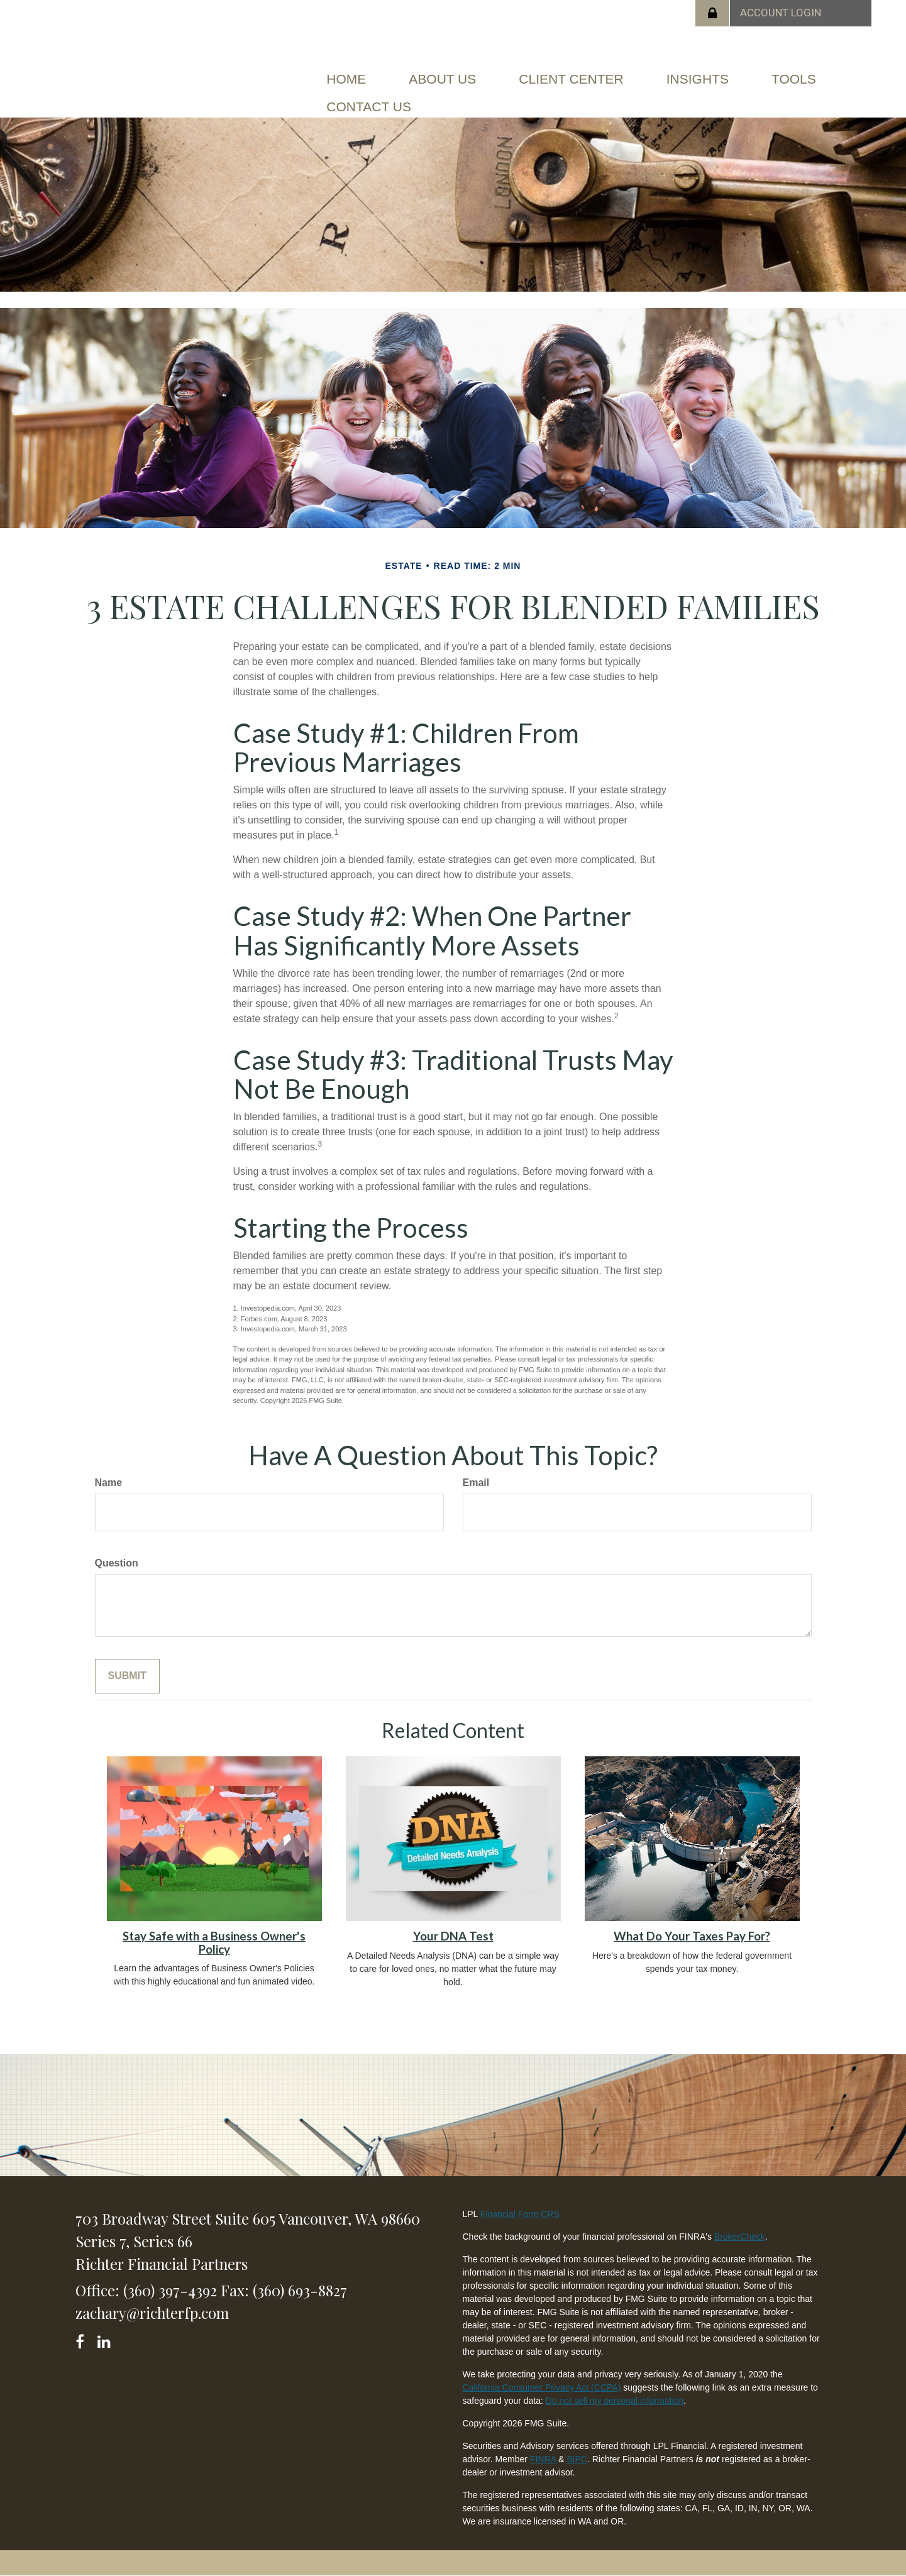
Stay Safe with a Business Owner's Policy (214, 1942)
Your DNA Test (453, 1936)
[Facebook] (83, 2339)
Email (476, 1482)
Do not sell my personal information (614, 2401)
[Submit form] (127, 1676)
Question (116, 1563)
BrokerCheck (739, 2237)
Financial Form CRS (520, 2214)
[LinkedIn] (105, 2339)
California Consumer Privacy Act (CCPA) (541, 2387)
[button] (442, 79)
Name (109, 1482)
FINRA (543, 2459)
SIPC (576, 2459)
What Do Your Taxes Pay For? (692, 1936)
